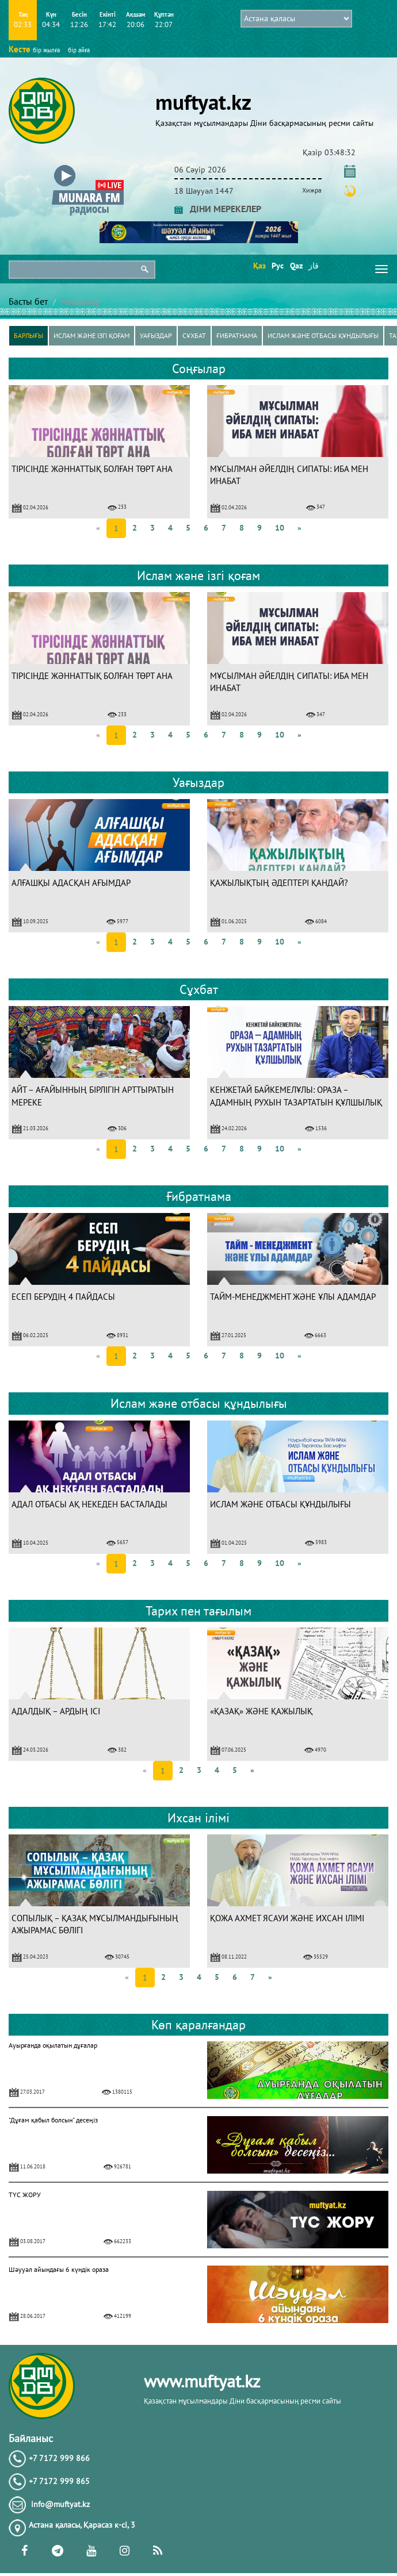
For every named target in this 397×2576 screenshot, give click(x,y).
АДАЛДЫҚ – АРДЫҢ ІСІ (56, 1711)
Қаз (258, 265)
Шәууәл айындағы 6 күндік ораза (59, 2269)
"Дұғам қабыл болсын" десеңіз (53, 2120)
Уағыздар (156, 335)
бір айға (79, 50)
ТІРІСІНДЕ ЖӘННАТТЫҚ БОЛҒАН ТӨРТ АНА (92, 468)
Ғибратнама (236, 335)
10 (279, 528)
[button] (88, 168)
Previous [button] (12, 452)
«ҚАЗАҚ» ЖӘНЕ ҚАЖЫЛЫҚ (261, 1711)
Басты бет (28, 301)
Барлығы (28, 335)
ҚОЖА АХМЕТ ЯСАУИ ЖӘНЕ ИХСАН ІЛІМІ (287, 1918)
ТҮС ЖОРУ (25, 2194)
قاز (313, 265)
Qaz (295, 265)
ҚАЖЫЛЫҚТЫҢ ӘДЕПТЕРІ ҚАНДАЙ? (279, 882)
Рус (277, 265)
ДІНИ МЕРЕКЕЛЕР (217, 208)
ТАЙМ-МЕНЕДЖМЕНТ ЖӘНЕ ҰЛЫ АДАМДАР (293, 1296)
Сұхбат (194, 335)
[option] (99, 452)
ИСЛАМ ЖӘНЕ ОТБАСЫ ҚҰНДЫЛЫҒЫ (280, 1504)
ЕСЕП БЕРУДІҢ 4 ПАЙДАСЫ (63, 1296)
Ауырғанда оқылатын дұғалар (53, 2045)
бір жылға (46, 50)
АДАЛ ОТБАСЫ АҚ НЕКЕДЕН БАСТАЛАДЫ (89, 1504)
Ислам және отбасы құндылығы (323, 335)
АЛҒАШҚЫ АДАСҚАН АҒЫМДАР (71, 882)
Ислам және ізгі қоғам (91, 335)
